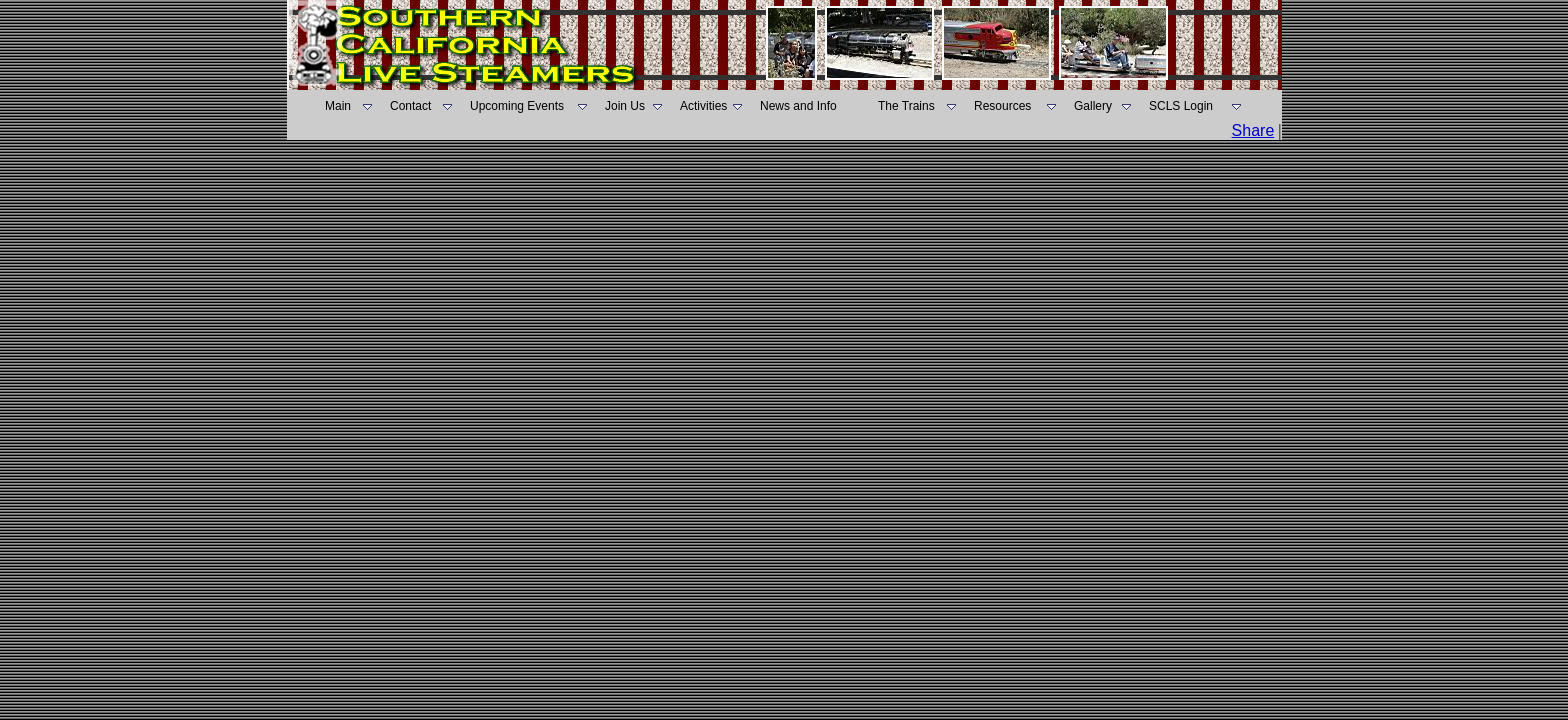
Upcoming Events (517, 106)
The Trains (906, 106)
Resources (1002, 106)
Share (1253, 130)
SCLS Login (1181, 106)
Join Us (625, 106)
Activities (703, 106)
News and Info (798, 106)
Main (338, 106)
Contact (410, 106)
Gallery (1093, 106)
